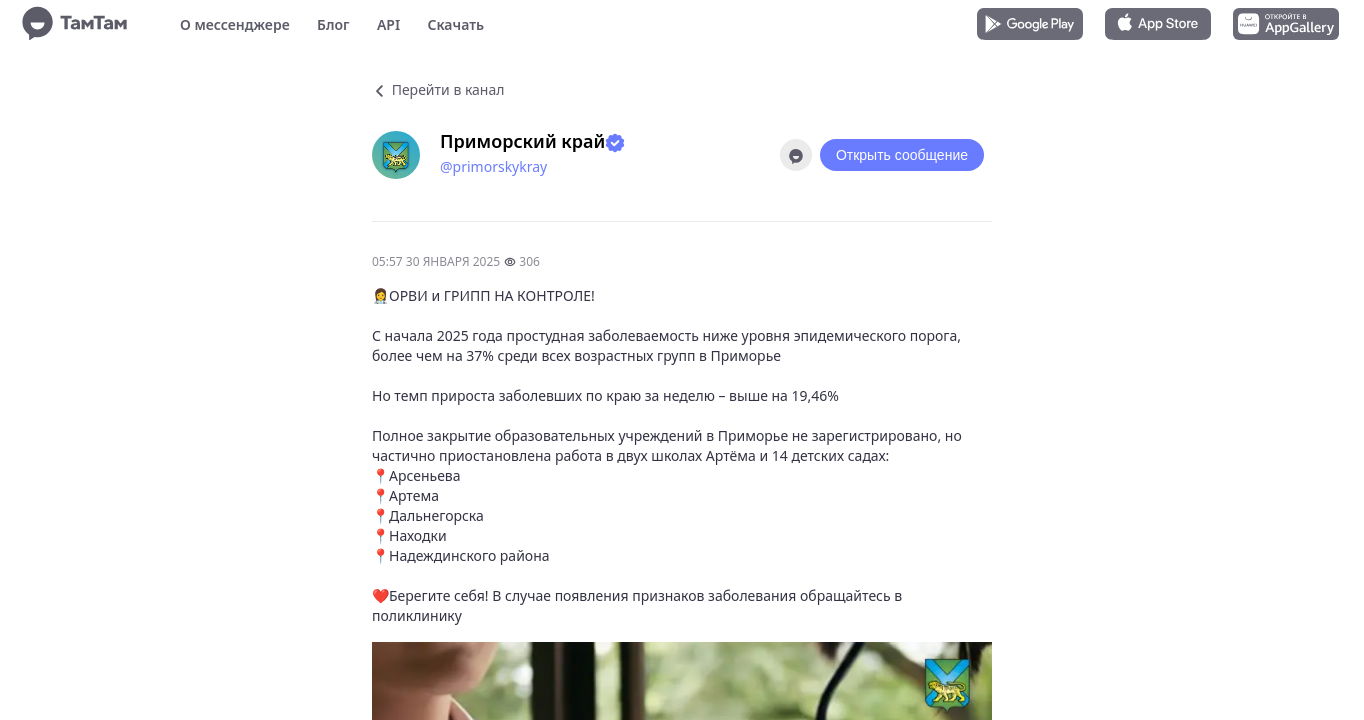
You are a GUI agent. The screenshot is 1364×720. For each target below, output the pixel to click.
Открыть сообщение (902, 155)
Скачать (455, 24)
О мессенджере (235, 24)
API (388, 24)
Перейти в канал (438, 89)
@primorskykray (493, 166)
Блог (333, 24)
